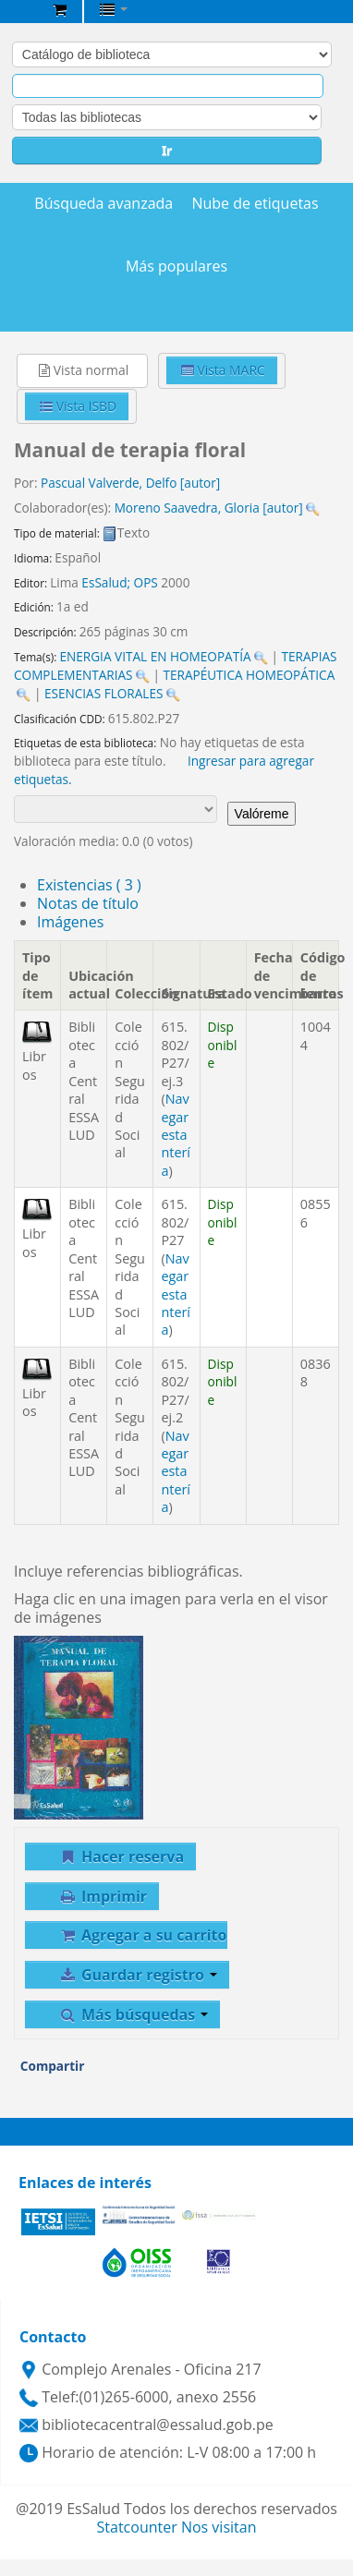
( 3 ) (89, 885)
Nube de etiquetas (254, 203)
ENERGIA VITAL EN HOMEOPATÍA (154, 656)
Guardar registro (137, 1975)
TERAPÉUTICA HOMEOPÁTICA (249, 674)
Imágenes (70, 922)
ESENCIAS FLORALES (104, 693)
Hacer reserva (121, 1856)
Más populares (176, 266)
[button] (59, 9)
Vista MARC (223, 370)
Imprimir (102, 1896)
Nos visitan (219, 2527)
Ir (167, 150)
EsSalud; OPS (119, 582)
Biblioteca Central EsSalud (19, 13)
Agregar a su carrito (142, 1935)
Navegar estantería (175, 1134)
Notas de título (88, 903)
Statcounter (137, 2527)
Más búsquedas (133, 2014)
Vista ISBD (78, 406)
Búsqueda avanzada (103, 203)
